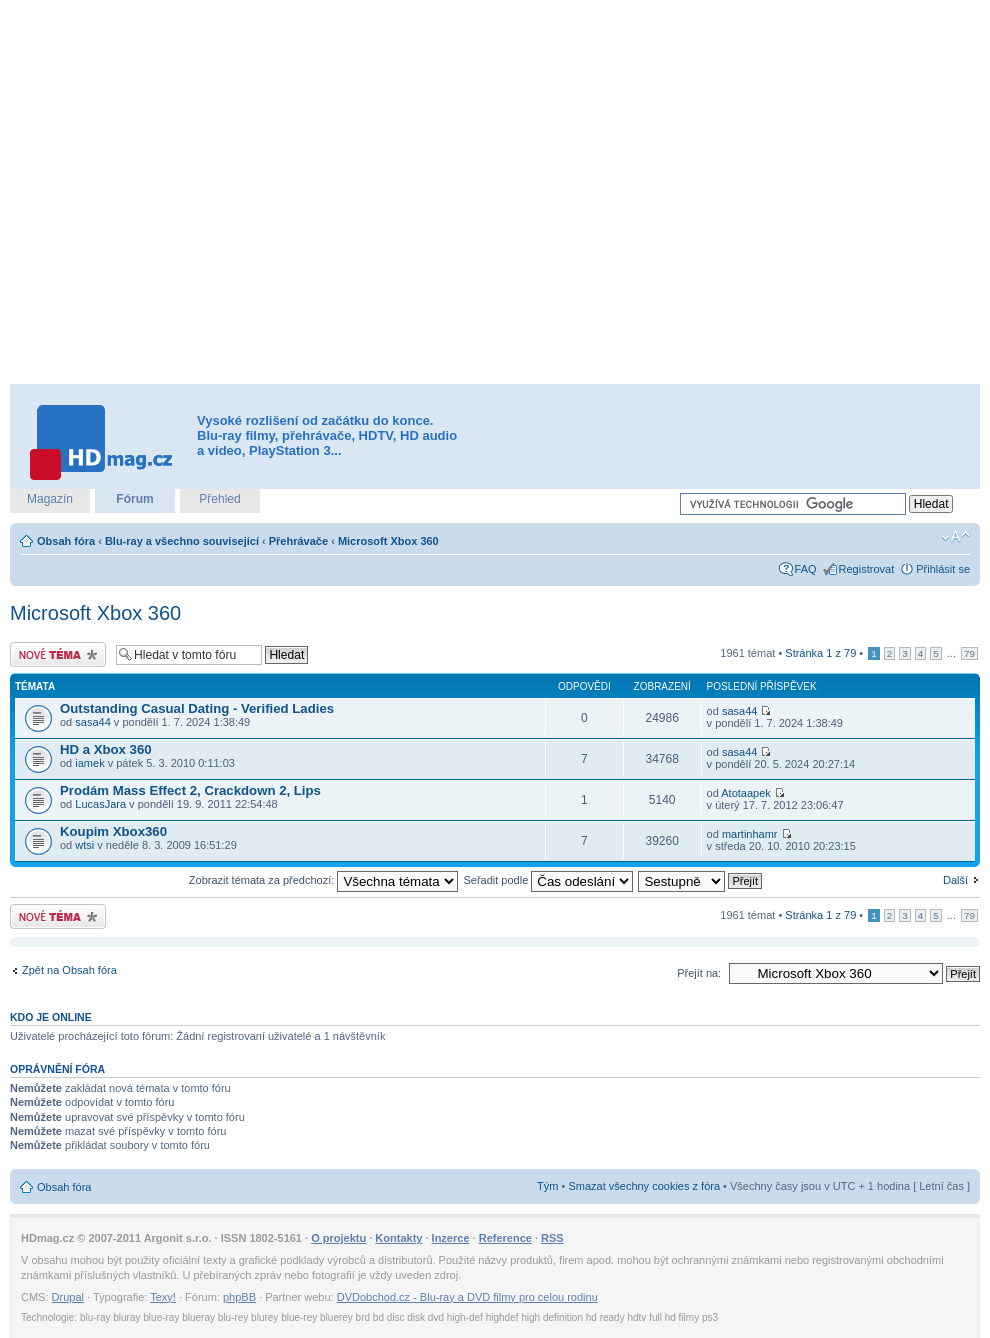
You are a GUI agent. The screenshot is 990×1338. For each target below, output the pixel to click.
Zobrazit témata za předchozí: (324, 880)
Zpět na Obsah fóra (69, 970)
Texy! (163, 1297)
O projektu (338, 1238)
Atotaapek (746, 793)
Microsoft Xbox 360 (388, 541)
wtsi (84, 845)
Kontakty (398, 1238)
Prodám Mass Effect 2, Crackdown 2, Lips (190, 790)
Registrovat (867, 569)
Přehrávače (298, 541)
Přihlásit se (943, 569)
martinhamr (750, 834)
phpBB (239, 1297)
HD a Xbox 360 (106, 749)
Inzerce (451, 1238)
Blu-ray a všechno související (182, 541)
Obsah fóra (66, 541)
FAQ (806, 569)
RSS (552, 1238)
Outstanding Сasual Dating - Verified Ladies (197, 708)
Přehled (219, 499)
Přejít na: (699, 973)
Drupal (68, 1297)
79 (969, 653)
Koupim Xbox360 (113, 831)
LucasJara (100, 804)
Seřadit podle (548, 880)
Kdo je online (51, 1017)
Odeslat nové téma (58, 654)
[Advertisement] (210, 192)
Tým (547, 1186)
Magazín (50, 499)
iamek (89, 763)
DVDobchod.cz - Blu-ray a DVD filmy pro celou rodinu (467, 1297)
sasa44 (92, 722)
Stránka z (820, 653)
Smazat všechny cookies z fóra (644, 1186)
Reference (505, 1238)
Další (955, 880)
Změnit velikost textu (955, 537)
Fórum (134, 499)
